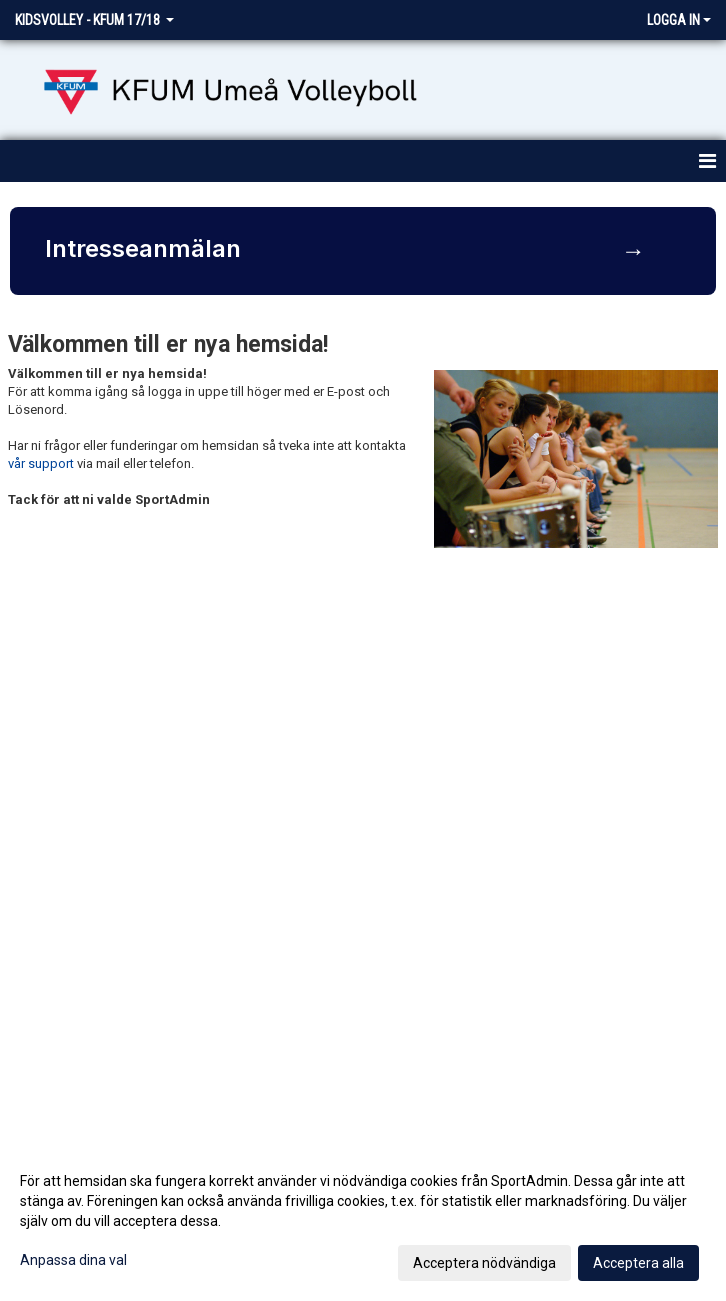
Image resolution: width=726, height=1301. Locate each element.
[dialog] (363, 1221)
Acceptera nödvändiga (484, 1263)
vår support (41, 463)
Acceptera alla (638, 1263)
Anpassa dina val (73, 1260)
